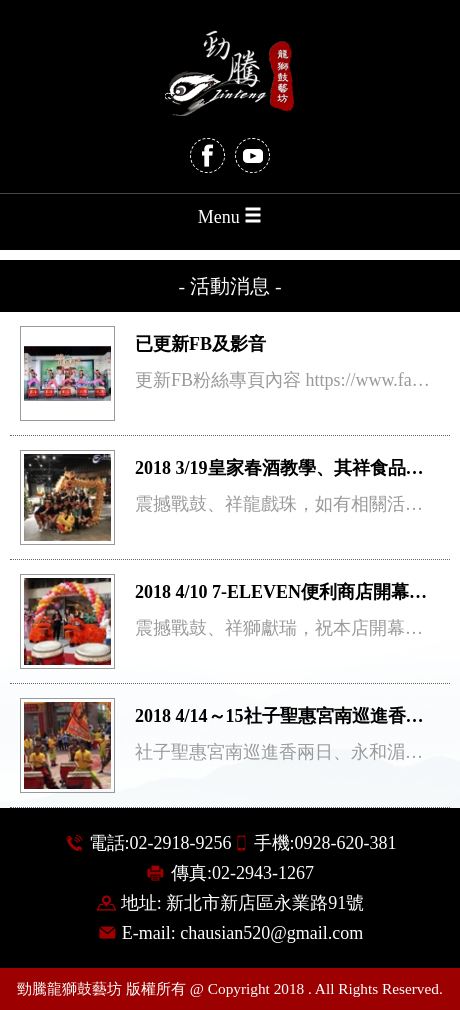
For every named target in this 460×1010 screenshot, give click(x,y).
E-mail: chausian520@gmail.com (243, 933)
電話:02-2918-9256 (160, 843)
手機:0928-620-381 (325, 843)
